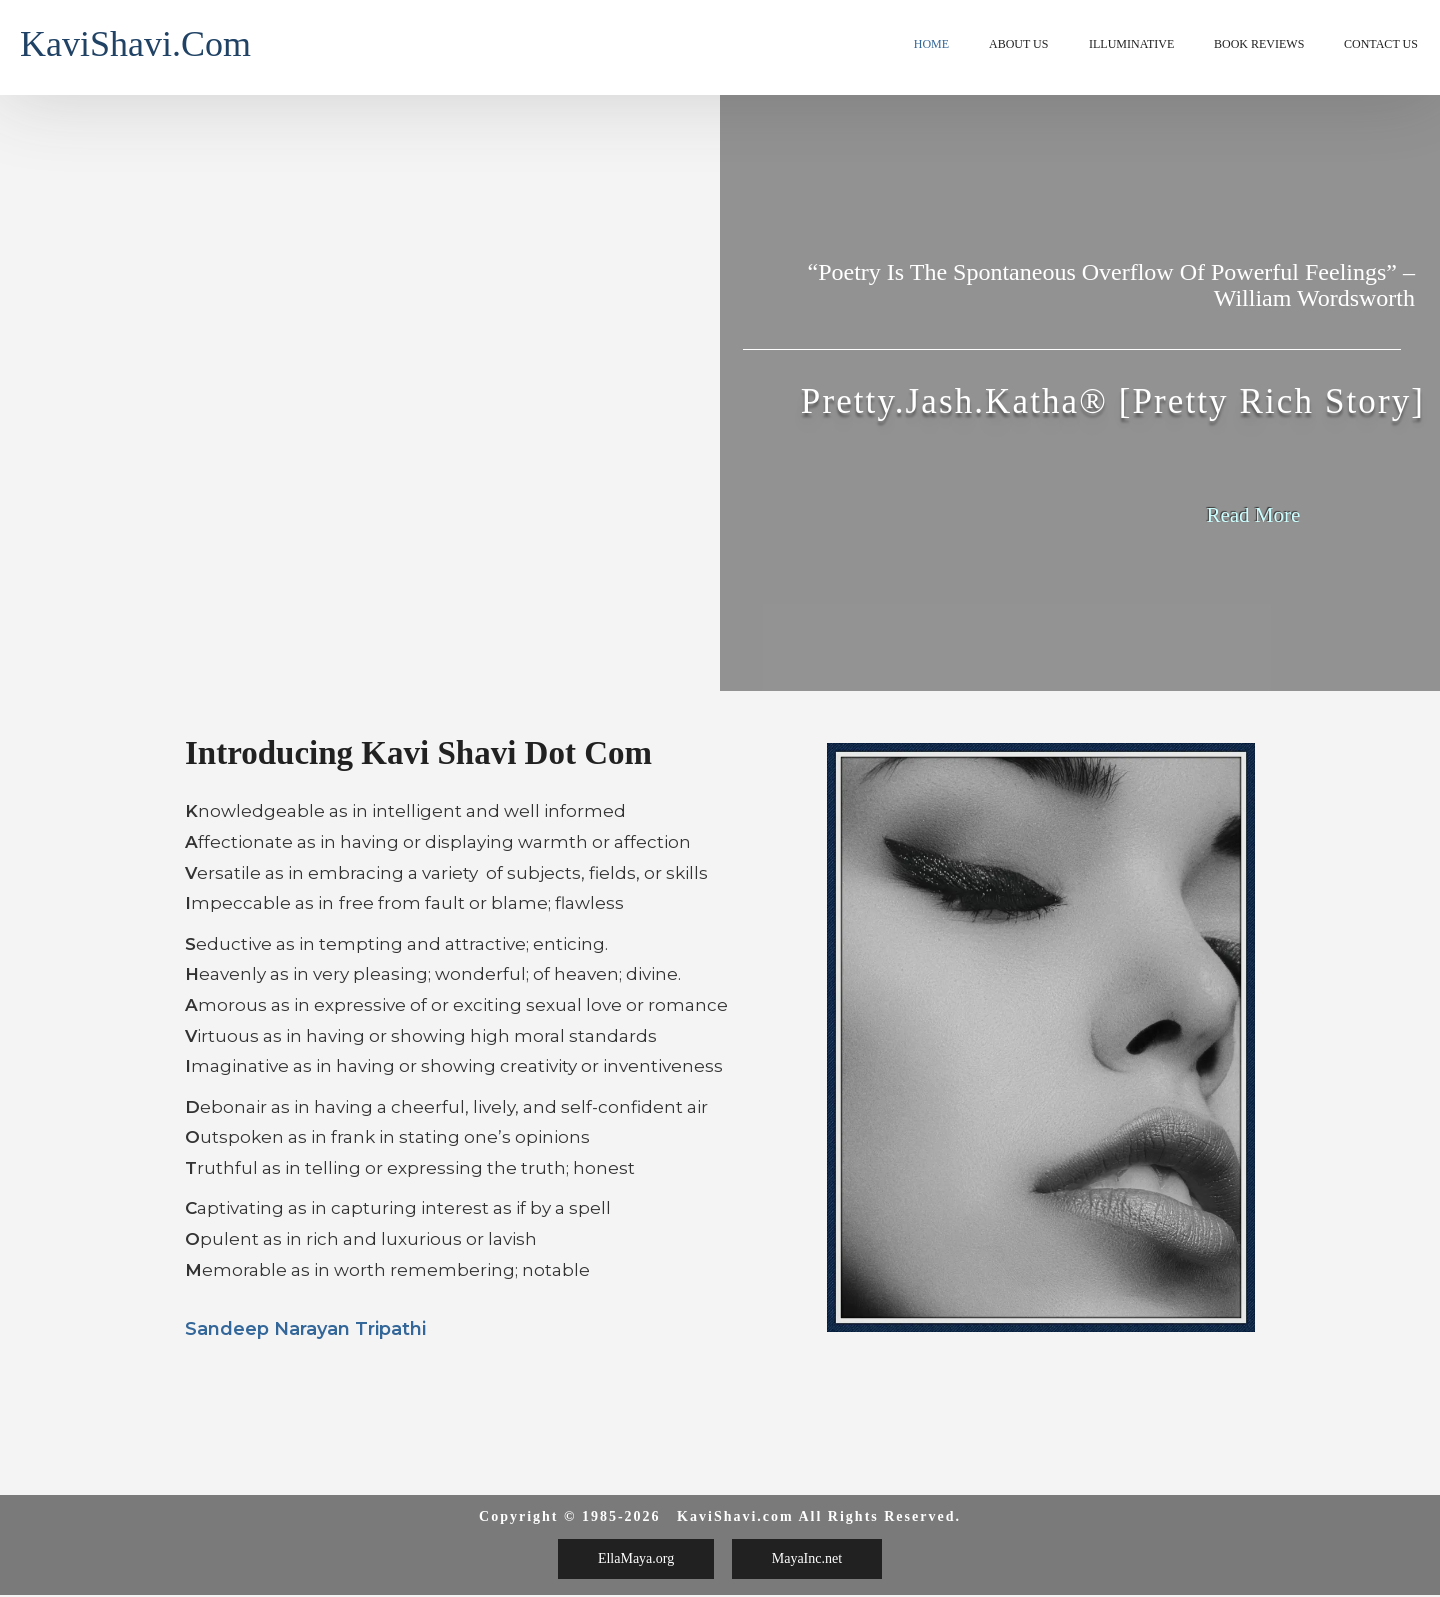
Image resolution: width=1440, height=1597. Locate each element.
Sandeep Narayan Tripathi (305, 1329)
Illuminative (1131, 44)
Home (931, 44)
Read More (1253, 515)
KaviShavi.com (135, 44)
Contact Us (1381, 44)
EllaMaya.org (636, 1558)
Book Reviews (1259, 44)
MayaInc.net (807, 1558)
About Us (1018, 44)
